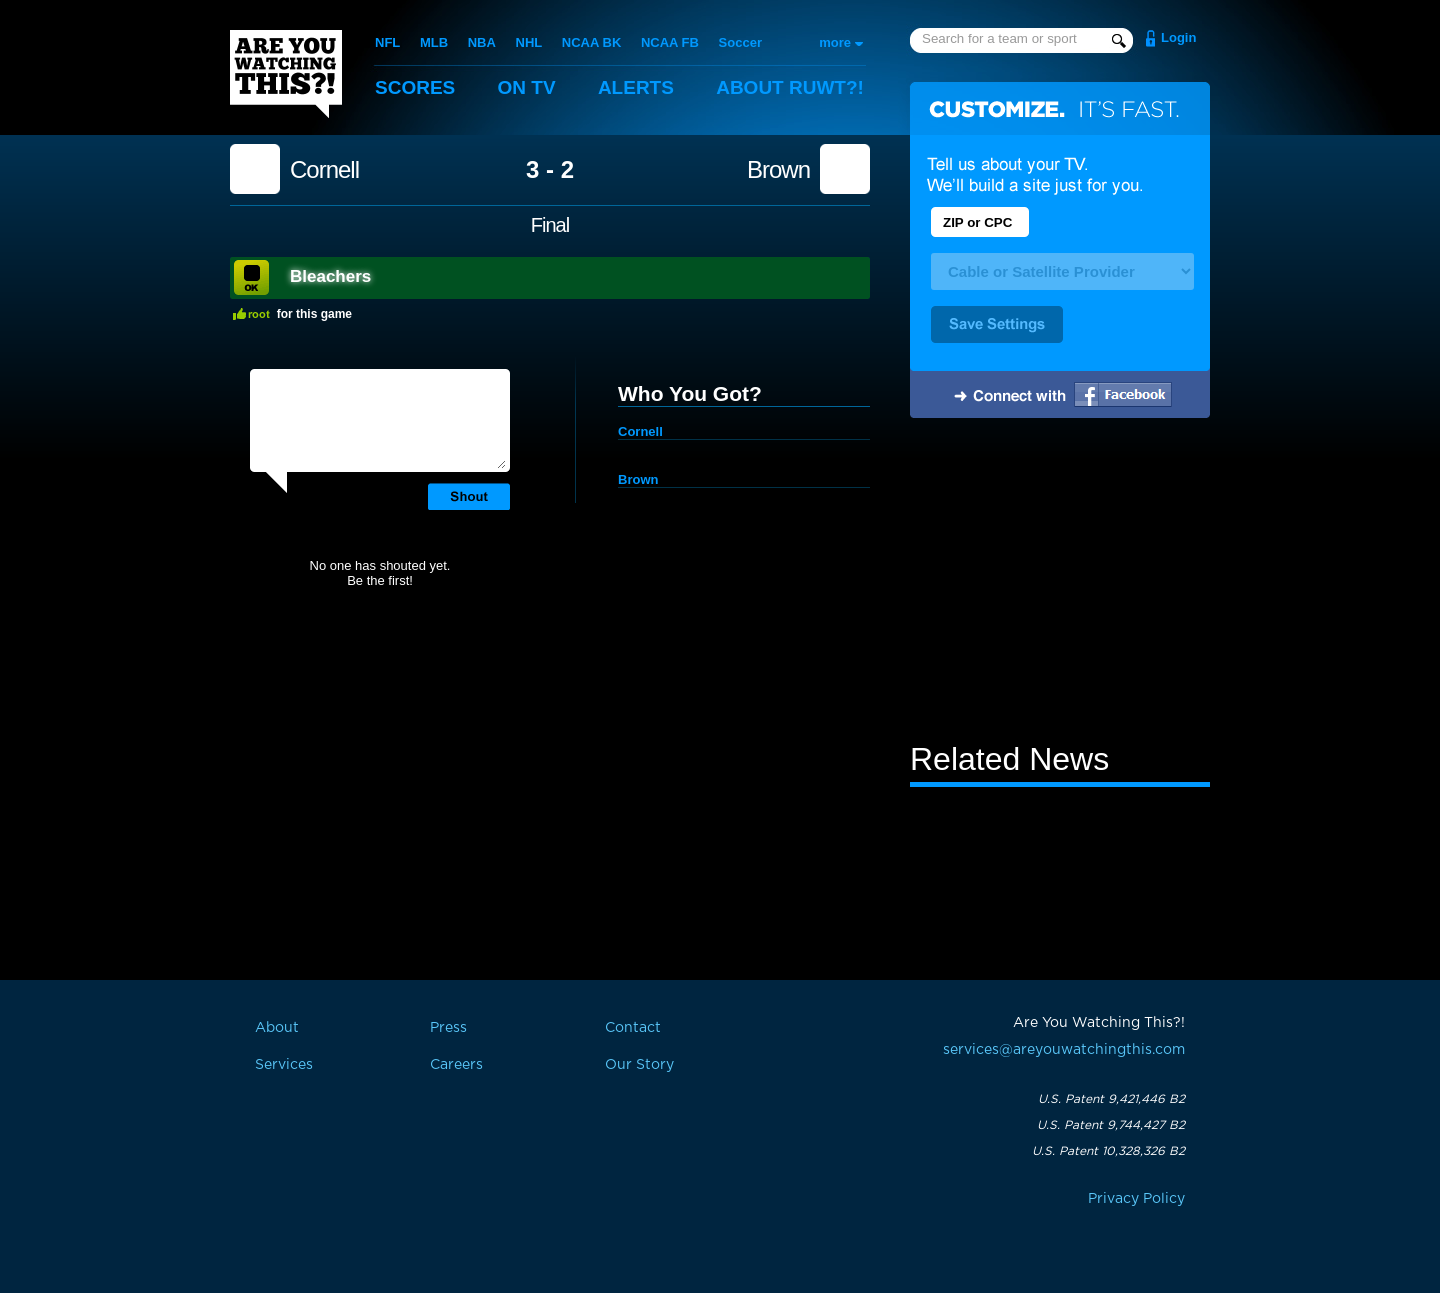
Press (448, 1028)
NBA (482, 42)
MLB (434, 42)
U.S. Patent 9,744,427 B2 (1111, 1125)
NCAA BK (591, 42)
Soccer (740, 42)
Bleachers (330, 276)
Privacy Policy (1136, 1199)
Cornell (324, 170)
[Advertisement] (1060, 583)
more (835, 42)
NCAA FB (670, 42)
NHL (529, 42)
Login (1178, 37)
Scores (415, 87)
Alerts (636, 87)
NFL (387, 42)
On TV (527, 87)
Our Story (639, 1065)
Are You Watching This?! (286, 74)
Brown (778, 170)
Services (284, 1065)
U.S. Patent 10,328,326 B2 (1108, 1151)
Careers (456, 1065)
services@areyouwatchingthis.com (1064, 1050)
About (790, 87)
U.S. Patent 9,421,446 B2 (1111, 1099)
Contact (633, 1028)
